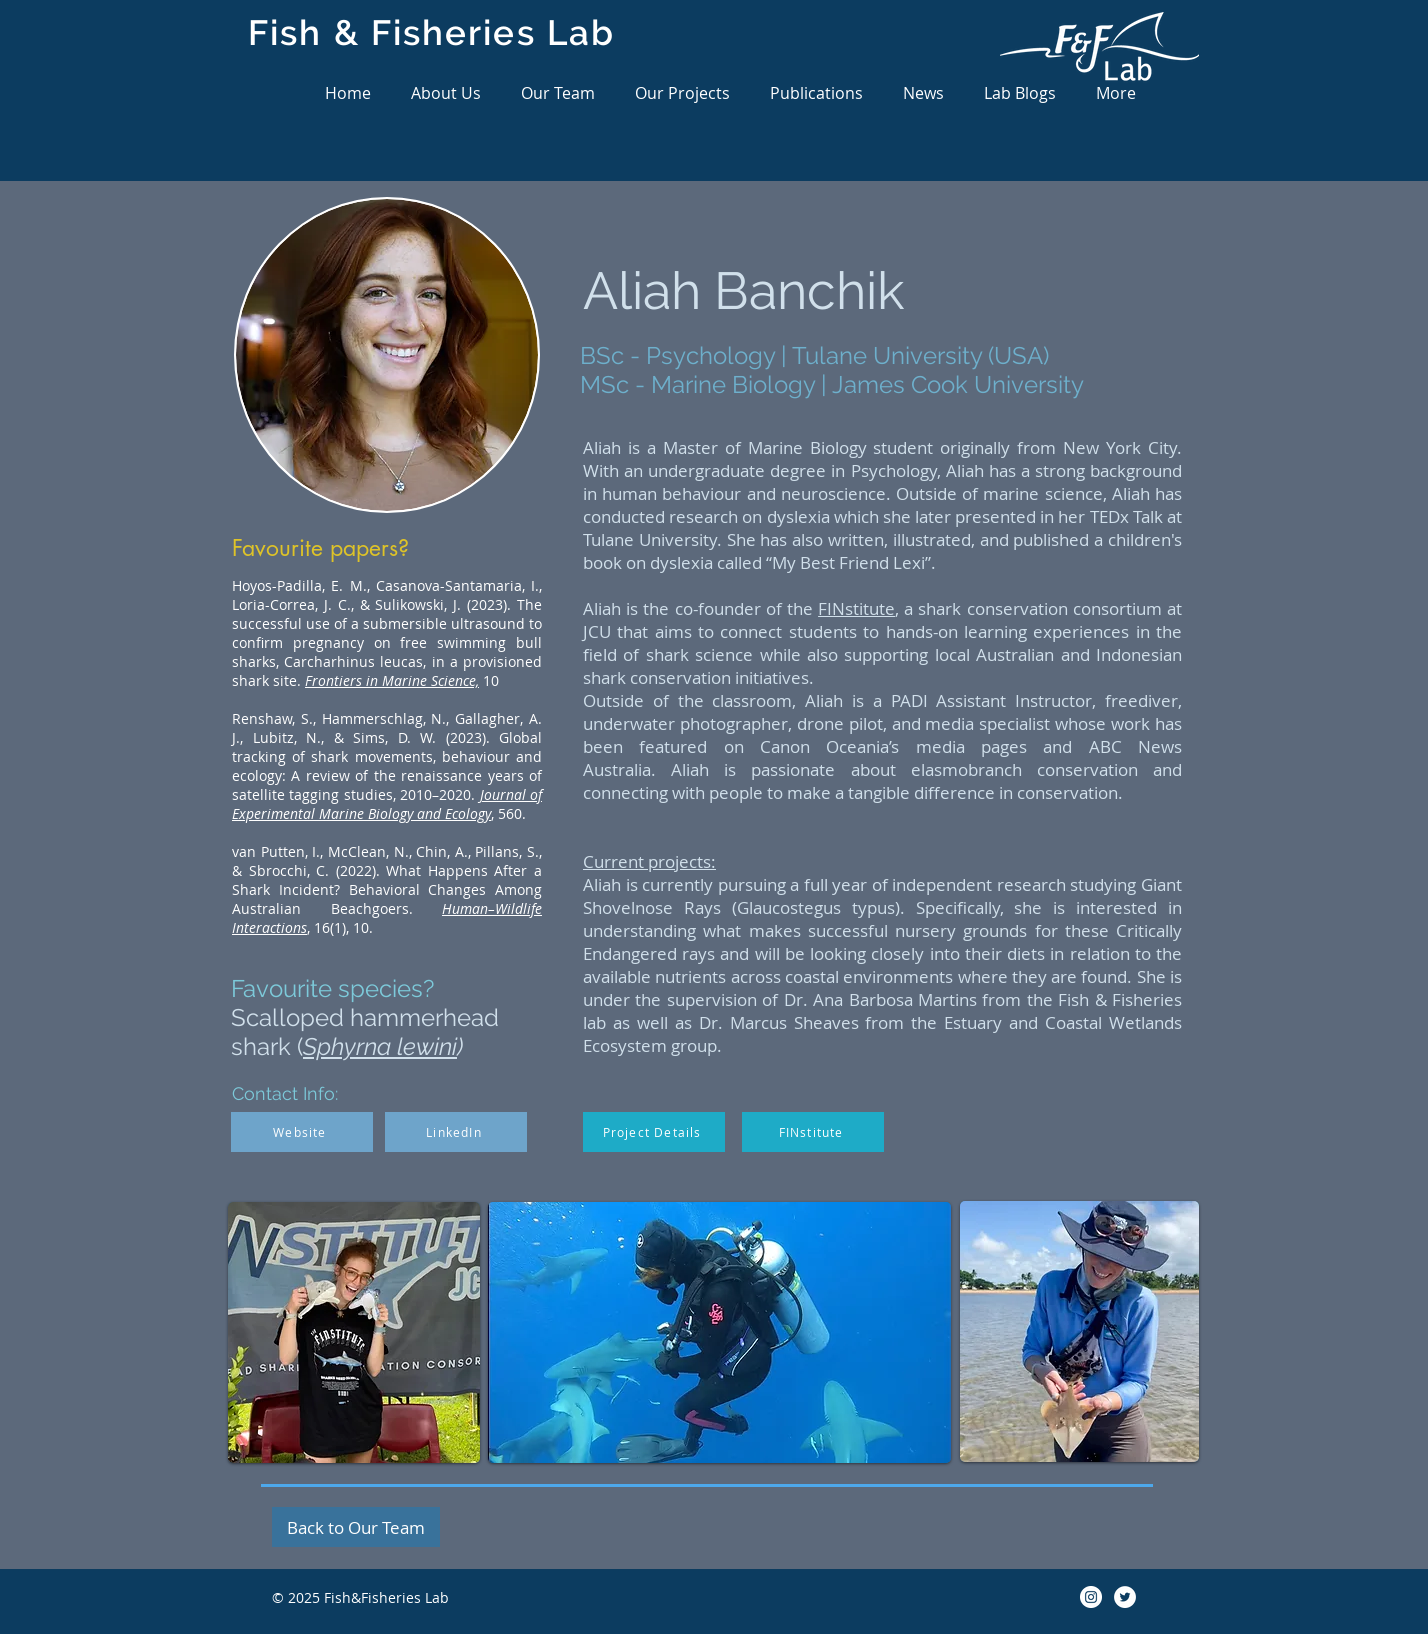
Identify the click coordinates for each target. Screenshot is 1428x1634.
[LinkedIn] (456, 1132)
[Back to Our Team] (356, 1527)
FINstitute (856, 608)
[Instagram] (1091, 1597)
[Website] (302, 1132)
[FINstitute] (813, 1132)
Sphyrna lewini (380, 1046)
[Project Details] (654, 1132)
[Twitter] (1125, 1597)
